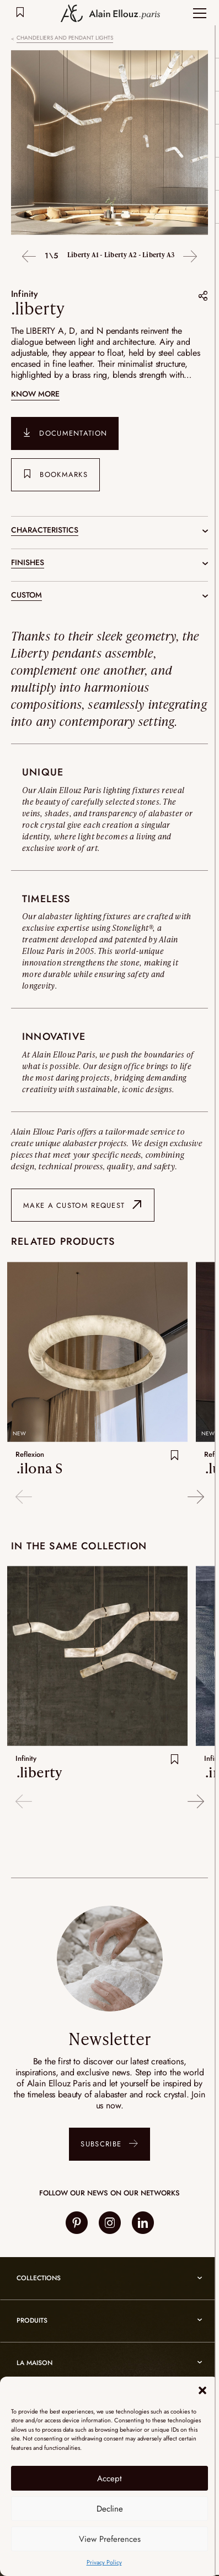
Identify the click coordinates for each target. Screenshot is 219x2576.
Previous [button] (29, 257)
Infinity (24, 294)
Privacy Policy (104, 2562)
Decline (110, 2509)
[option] (109, 144)
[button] (202, 2390)
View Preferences (110, 2539)
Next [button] (190, 257)
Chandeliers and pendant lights (65, 38)
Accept (109, 2478)
